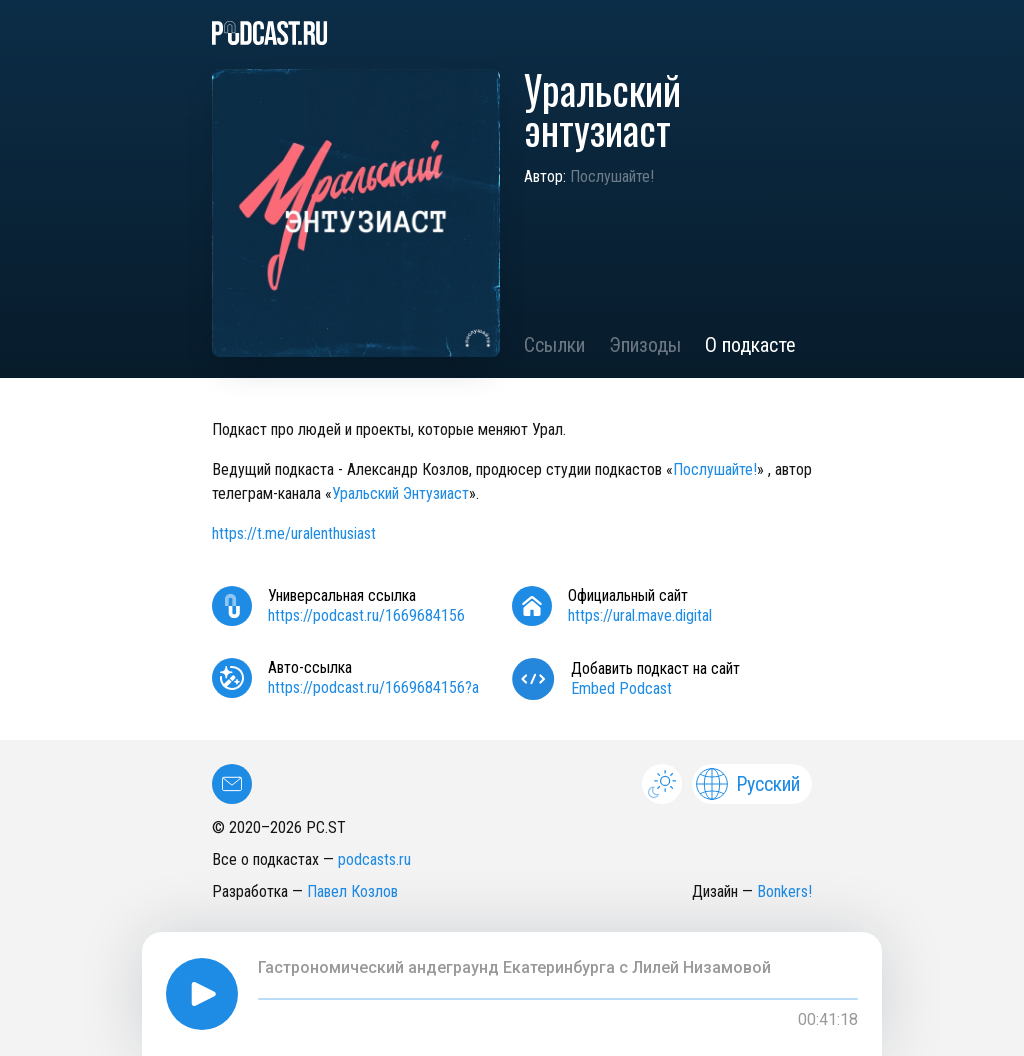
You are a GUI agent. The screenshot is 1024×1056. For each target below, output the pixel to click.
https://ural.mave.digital (640, 615)
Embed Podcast (621, 688)
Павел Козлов (352, 891)
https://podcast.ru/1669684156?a (373, 687)
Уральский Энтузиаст (400, 493)
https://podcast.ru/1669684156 (366, 615)
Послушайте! (612, 176)
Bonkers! (784, 891)
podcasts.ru (374, 859)
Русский (748, 784)
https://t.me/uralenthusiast (294, 533)
